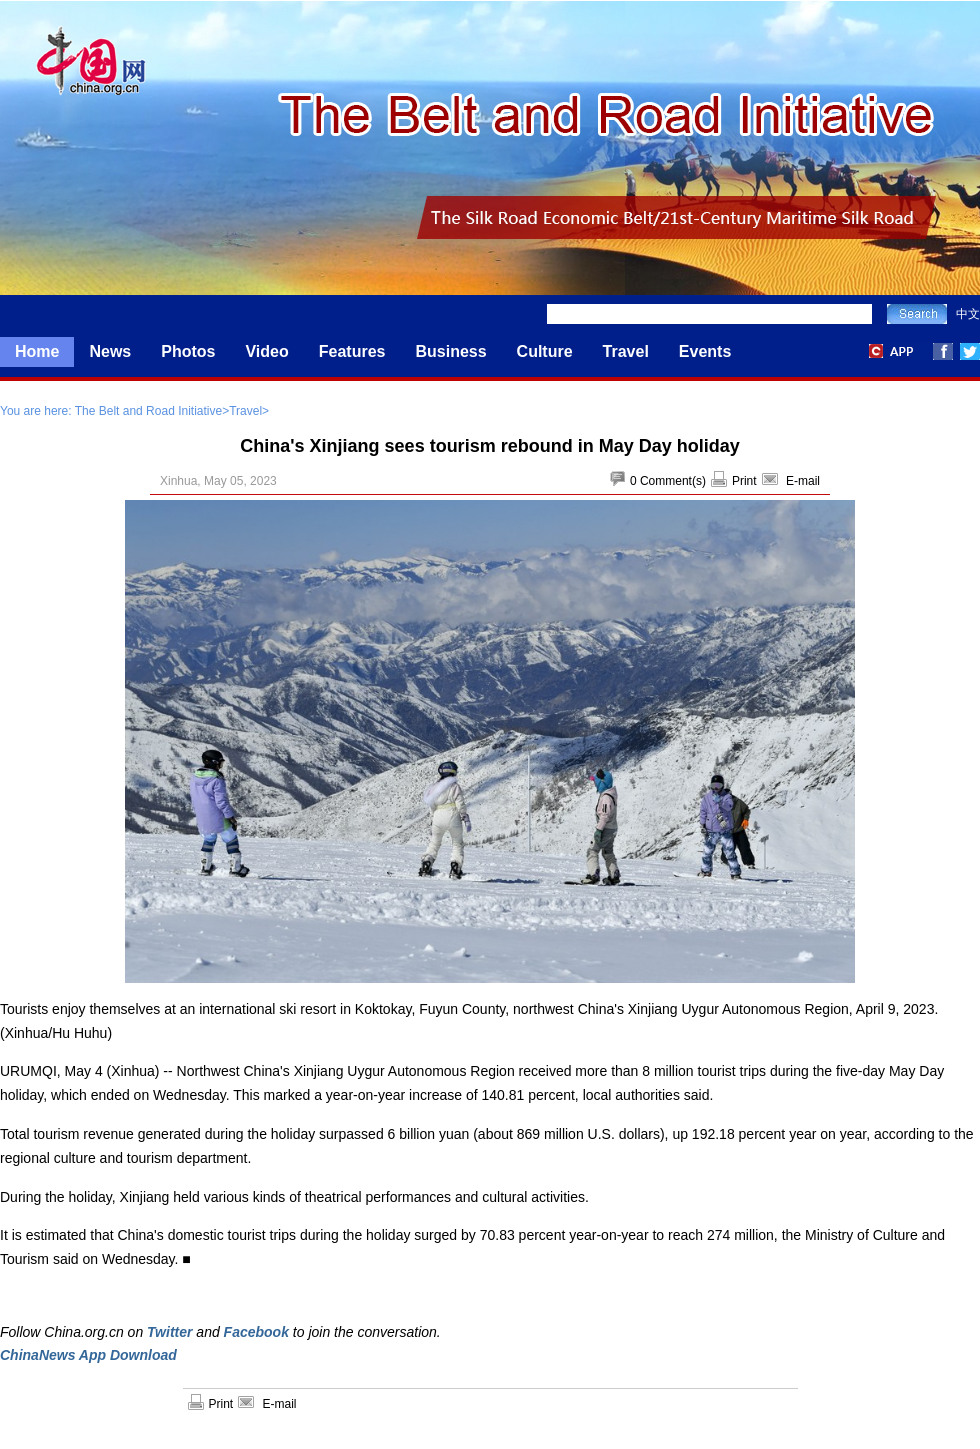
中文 (968, 314)
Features (352, 351)
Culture (545, 351)
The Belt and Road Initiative (148, 411)
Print (744, 481)
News (110, 351)
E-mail (803, 481)
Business (450, 351)
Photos (188, 351)
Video (266, 351)
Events (705, 351)
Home (37, 351)
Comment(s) (673, 481)
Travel (626, 351)
